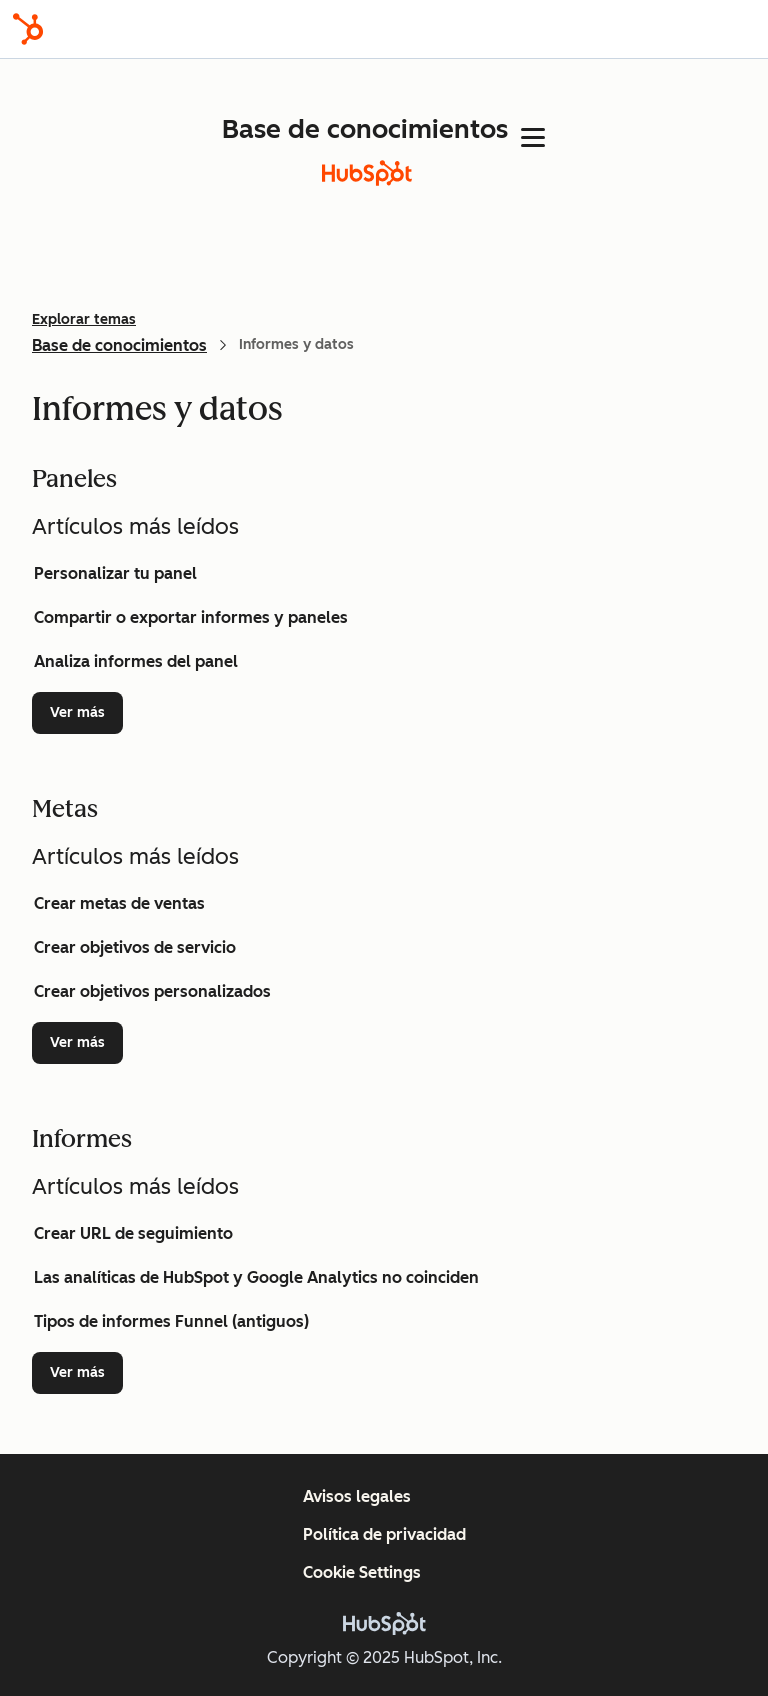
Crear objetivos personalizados (152, 991)
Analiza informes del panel (136, 661)
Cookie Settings (362, 1572)
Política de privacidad (384, 1534)
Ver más (86, 711)
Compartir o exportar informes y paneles (191, 617)
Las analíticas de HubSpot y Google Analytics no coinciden (256, 1277)
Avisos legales (357, 1496)
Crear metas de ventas (119, 903)
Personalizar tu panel (115, 573)
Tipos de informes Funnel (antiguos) (171, 1321)
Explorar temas (84, 319)
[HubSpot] (28, 29)
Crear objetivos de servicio (135, 947)
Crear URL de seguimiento (133, 1233)
